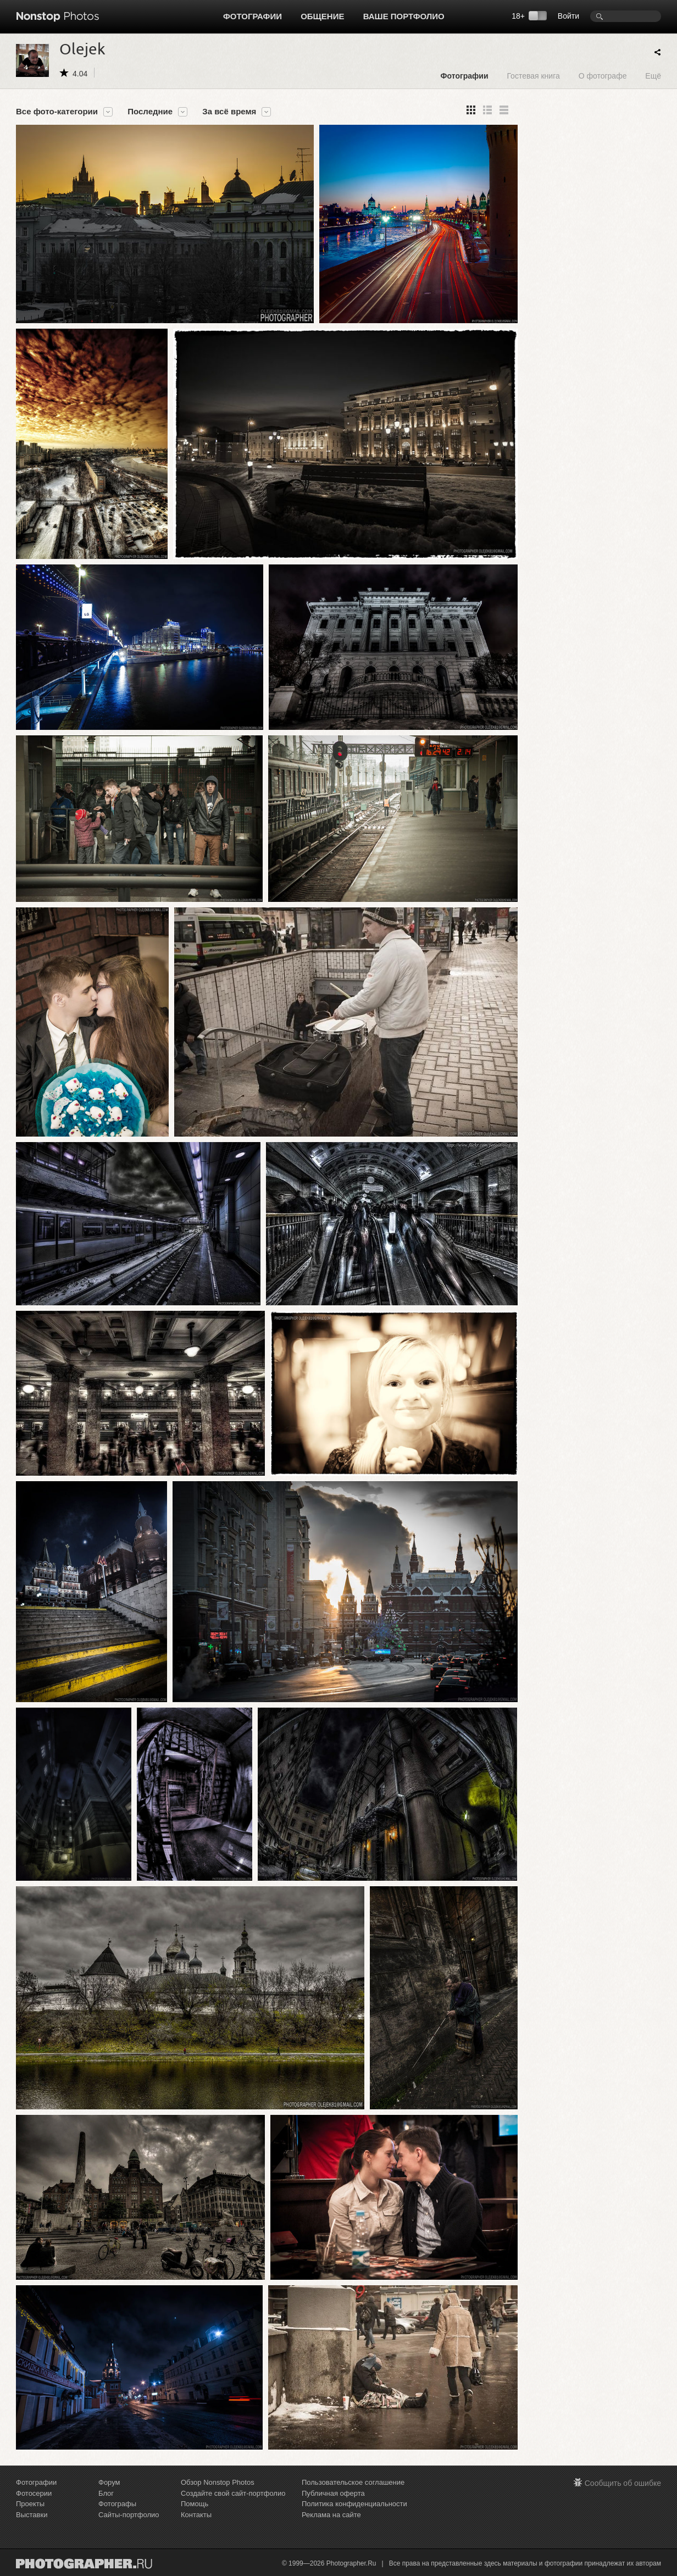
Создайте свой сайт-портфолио (233, 2493)
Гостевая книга (533, 75)
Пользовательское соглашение (353, 2482)
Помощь (194, 2504)
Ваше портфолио (404, 16)
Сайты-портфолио (128, 2515)
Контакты (196, 2515)
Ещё (653, 75)
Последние (150, 111)
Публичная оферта (333, 2493)
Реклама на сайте (331, 2515)
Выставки (31, 2515)
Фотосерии (34, 2493)
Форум (109, 2482)
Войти (568, 16)
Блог (106, 2493)
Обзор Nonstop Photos (217, 2482)
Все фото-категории (57, 111)
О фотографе (603, 75)
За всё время (229, 111)
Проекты (30, 2504)
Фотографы (117, 2504)
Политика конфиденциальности (354, 2504)
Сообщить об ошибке (623, 2483)
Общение (322, 16)
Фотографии (252, 16)
